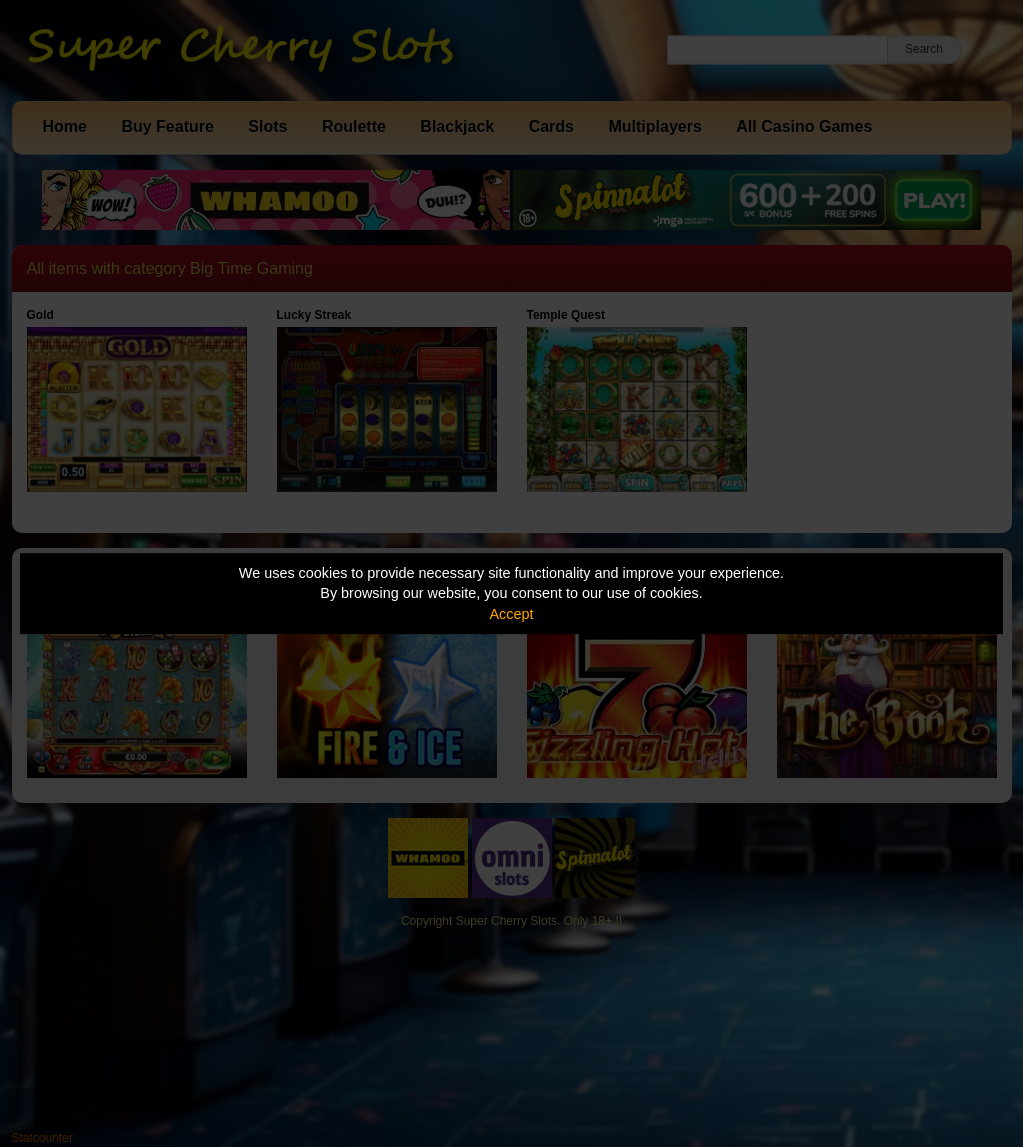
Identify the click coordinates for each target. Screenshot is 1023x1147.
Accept (512, 614)
